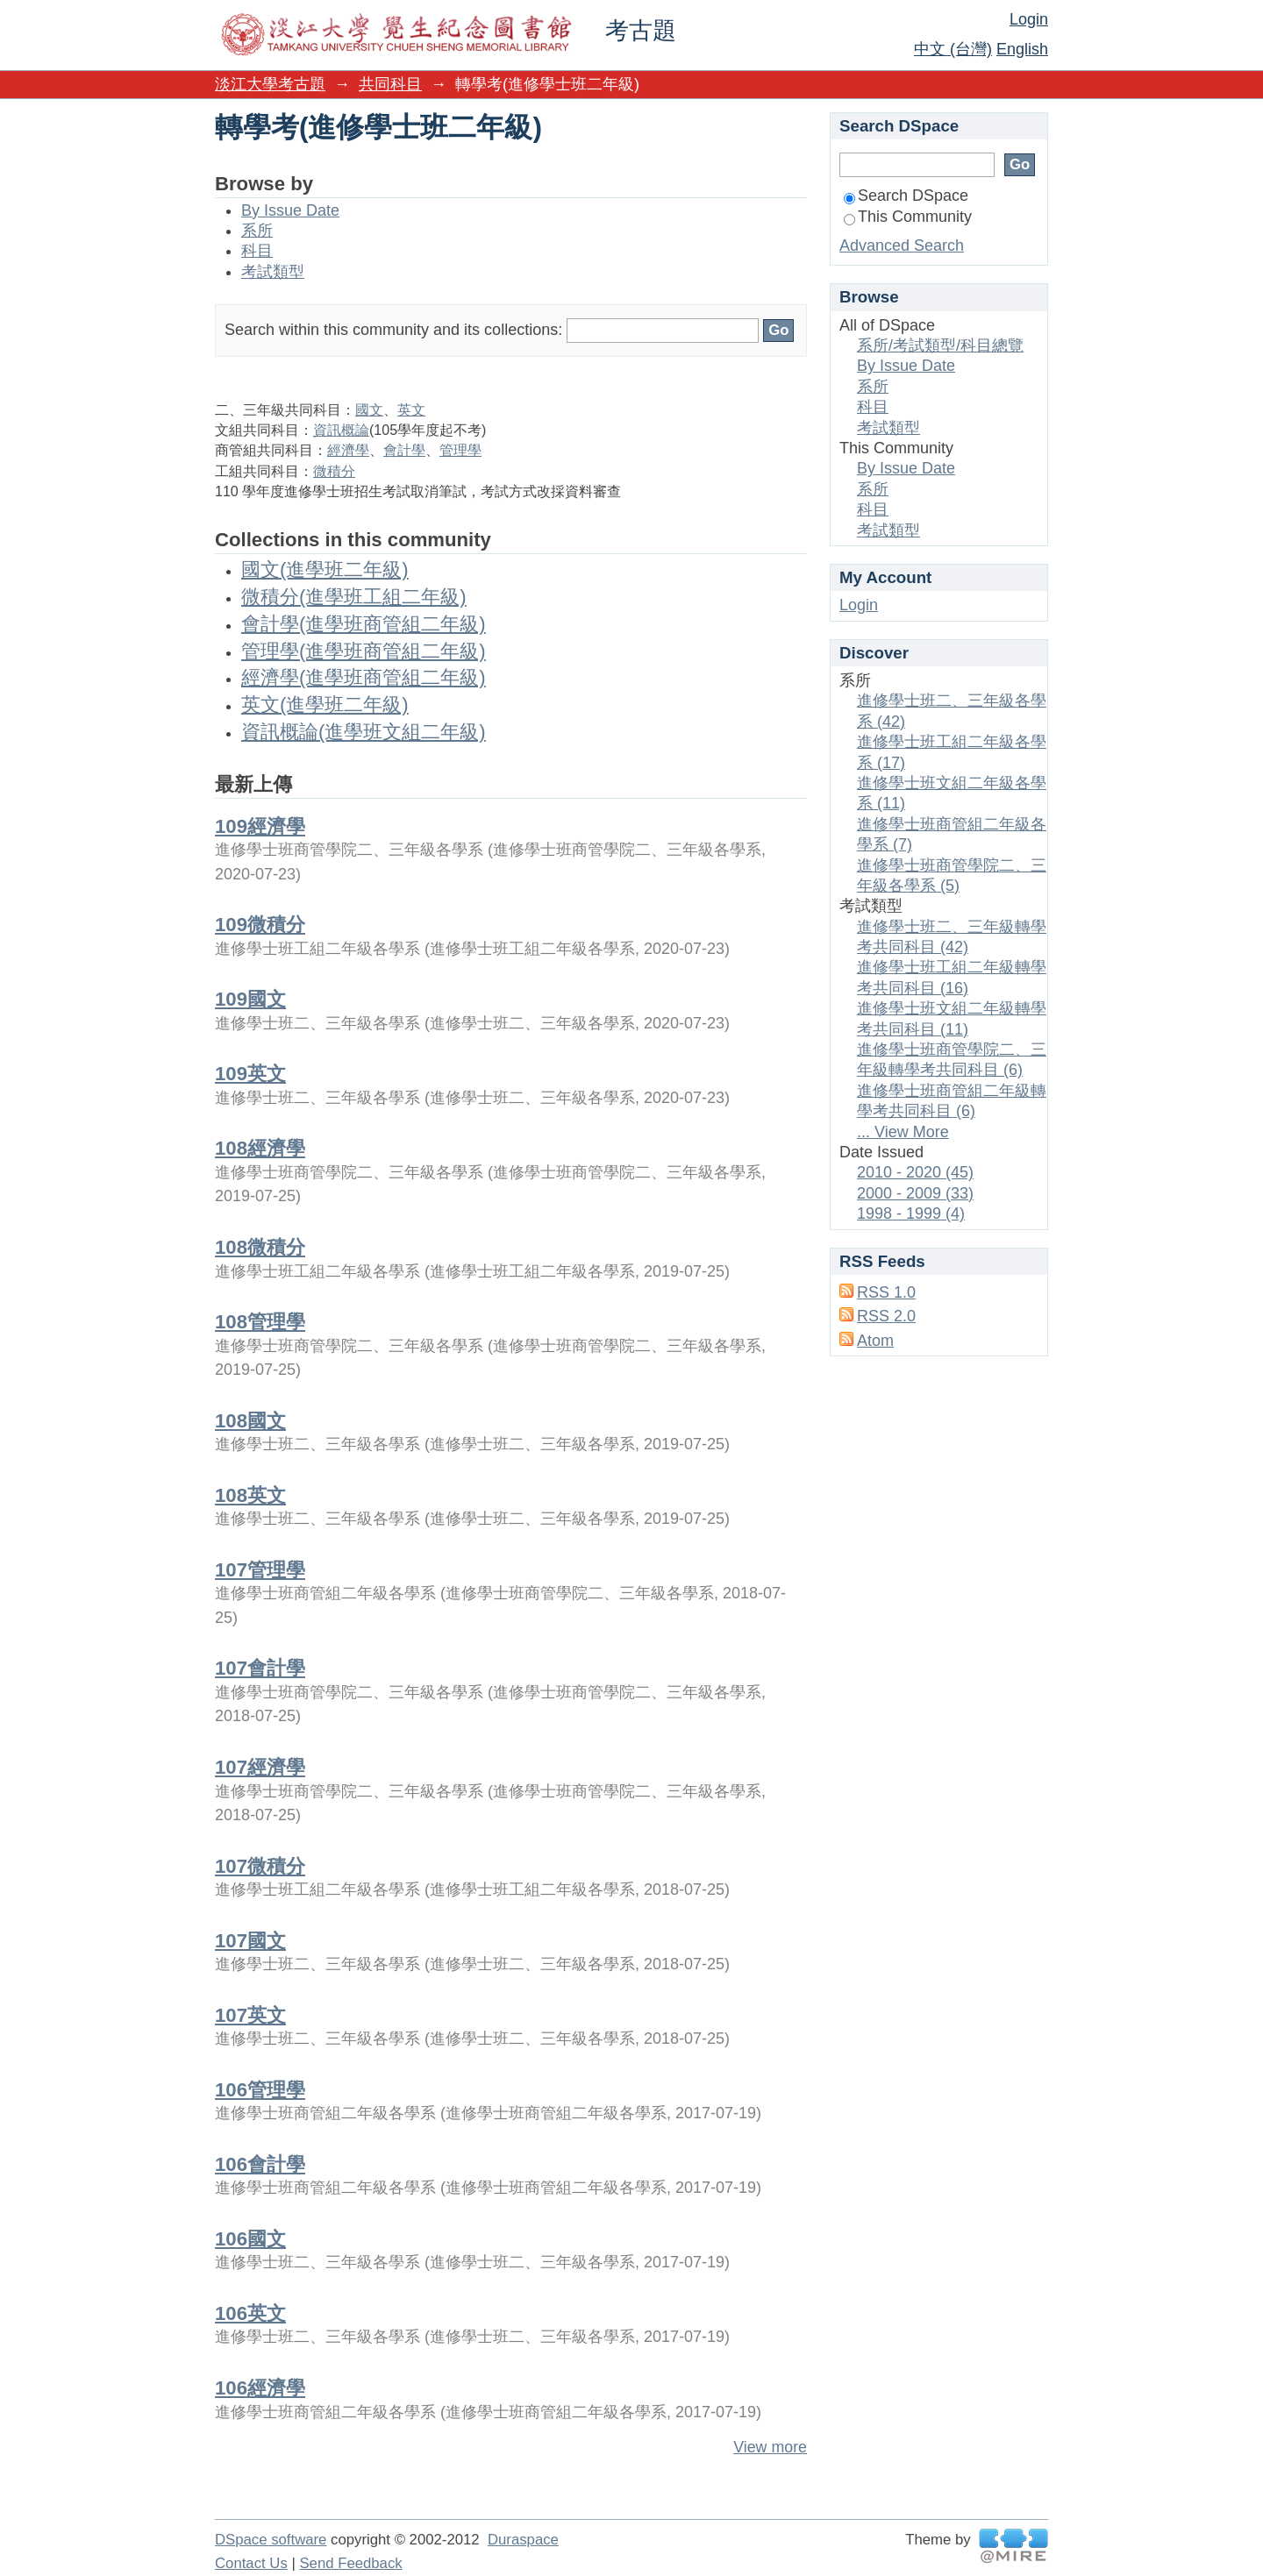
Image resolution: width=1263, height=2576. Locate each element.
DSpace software (270, 2539)
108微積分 (260, 1247)
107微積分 (260, 1866)
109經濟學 (260, 826)
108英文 (250, 1495)
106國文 (250, 2239)
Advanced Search (901, 245)
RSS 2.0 (886, 1316)
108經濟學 (260, 1148)
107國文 (250, 1941)
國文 (369, 409)
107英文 (250, 2015)
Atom (875, 1340)
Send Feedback (350, 2563)
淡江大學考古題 (270, 84)
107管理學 (260, 1570)
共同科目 (390, 84)
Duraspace (523, 2539)
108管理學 (260, 1322)
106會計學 (260, 2164)
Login (1029, 19)
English (1022, 49)
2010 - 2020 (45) (915, 1172)
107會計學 (260, 1668)
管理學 (460, 450)
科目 (257, 251)
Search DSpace (906, 195)
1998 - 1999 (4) (911, 1213)
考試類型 (272, 272)
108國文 (250, 1421)
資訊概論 (341, 430)
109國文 (250, 999)
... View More (903, 1132)
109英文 (250, 1074)
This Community (908, 216)
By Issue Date (290, 210)
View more (770, 2447)
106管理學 (260, 2090)
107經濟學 (260, 1767)
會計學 (404, 450)
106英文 (250, 2313)
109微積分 (260, 925)
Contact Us (251, 2563)
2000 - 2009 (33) (915, 1193)
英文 (411, 409)
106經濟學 (260, 2388)
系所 (257, 230)
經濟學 (348, 450)
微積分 (334, 471)
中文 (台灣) (953, 49)
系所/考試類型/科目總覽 (940, 345)
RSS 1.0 (886, 1292)
